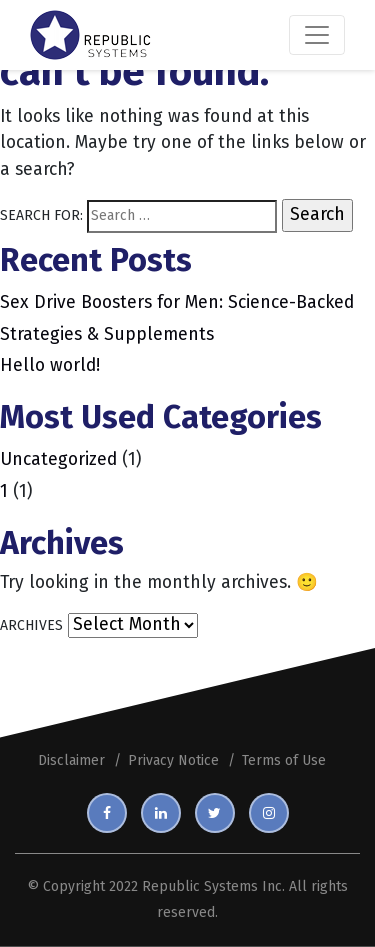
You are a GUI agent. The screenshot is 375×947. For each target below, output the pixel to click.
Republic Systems (200, 886)
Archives (31, 625)
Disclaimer (71, 760)
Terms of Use (284, 760)
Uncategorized (58, 459)
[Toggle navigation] (317, 35)
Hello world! (50, 365)
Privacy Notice (173, 760)
